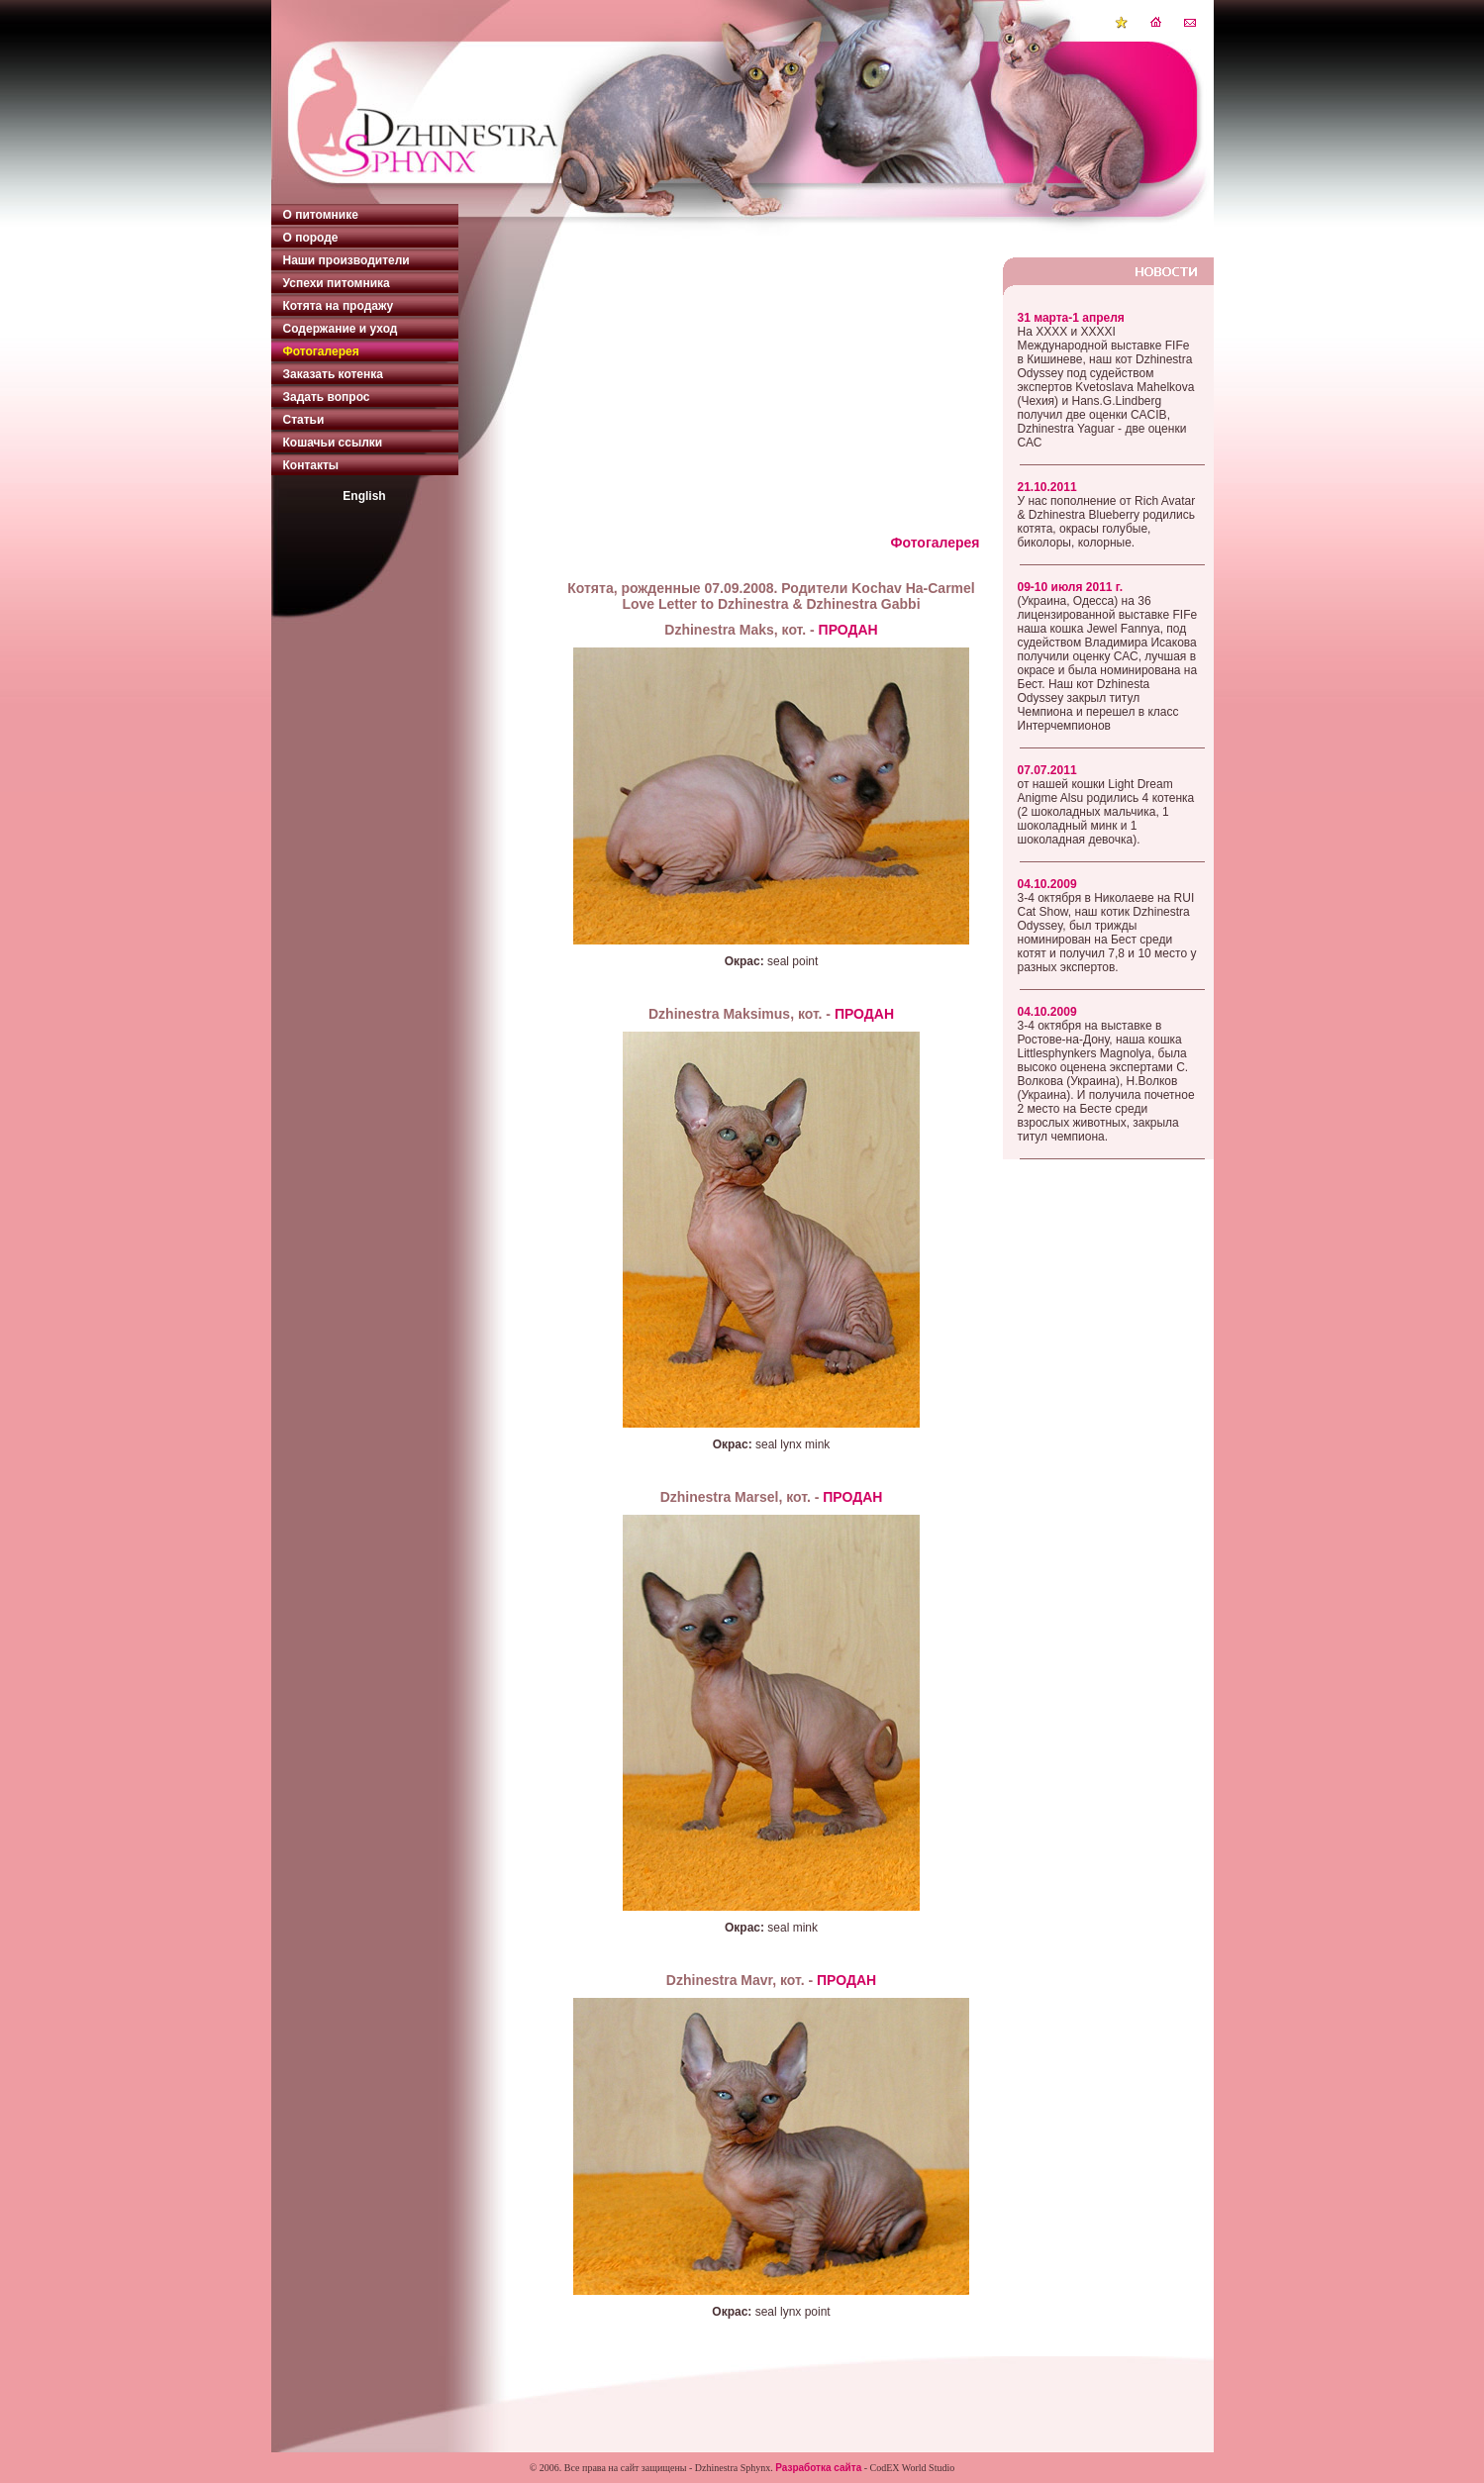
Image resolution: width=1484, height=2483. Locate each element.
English (364, 496)
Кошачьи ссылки (333, 442)
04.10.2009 (1047, 884)
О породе (311, 238)
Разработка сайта (818, 2467)
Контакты (311, 465)
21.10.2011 (1047, 487)
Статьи (304, 420)
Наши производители (346, 260)
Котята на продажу (338, 306)
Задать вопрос (326, 397)
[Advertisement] (771, 396)
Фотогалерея (321, 351)
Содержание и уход (340, 329)
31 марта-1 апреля (1071, 318)
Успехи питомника (336, 283)
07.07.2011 (1047, 770)
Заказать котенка (333, 374)
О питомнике (320, 215)
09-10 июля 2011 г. (1070, 587)
